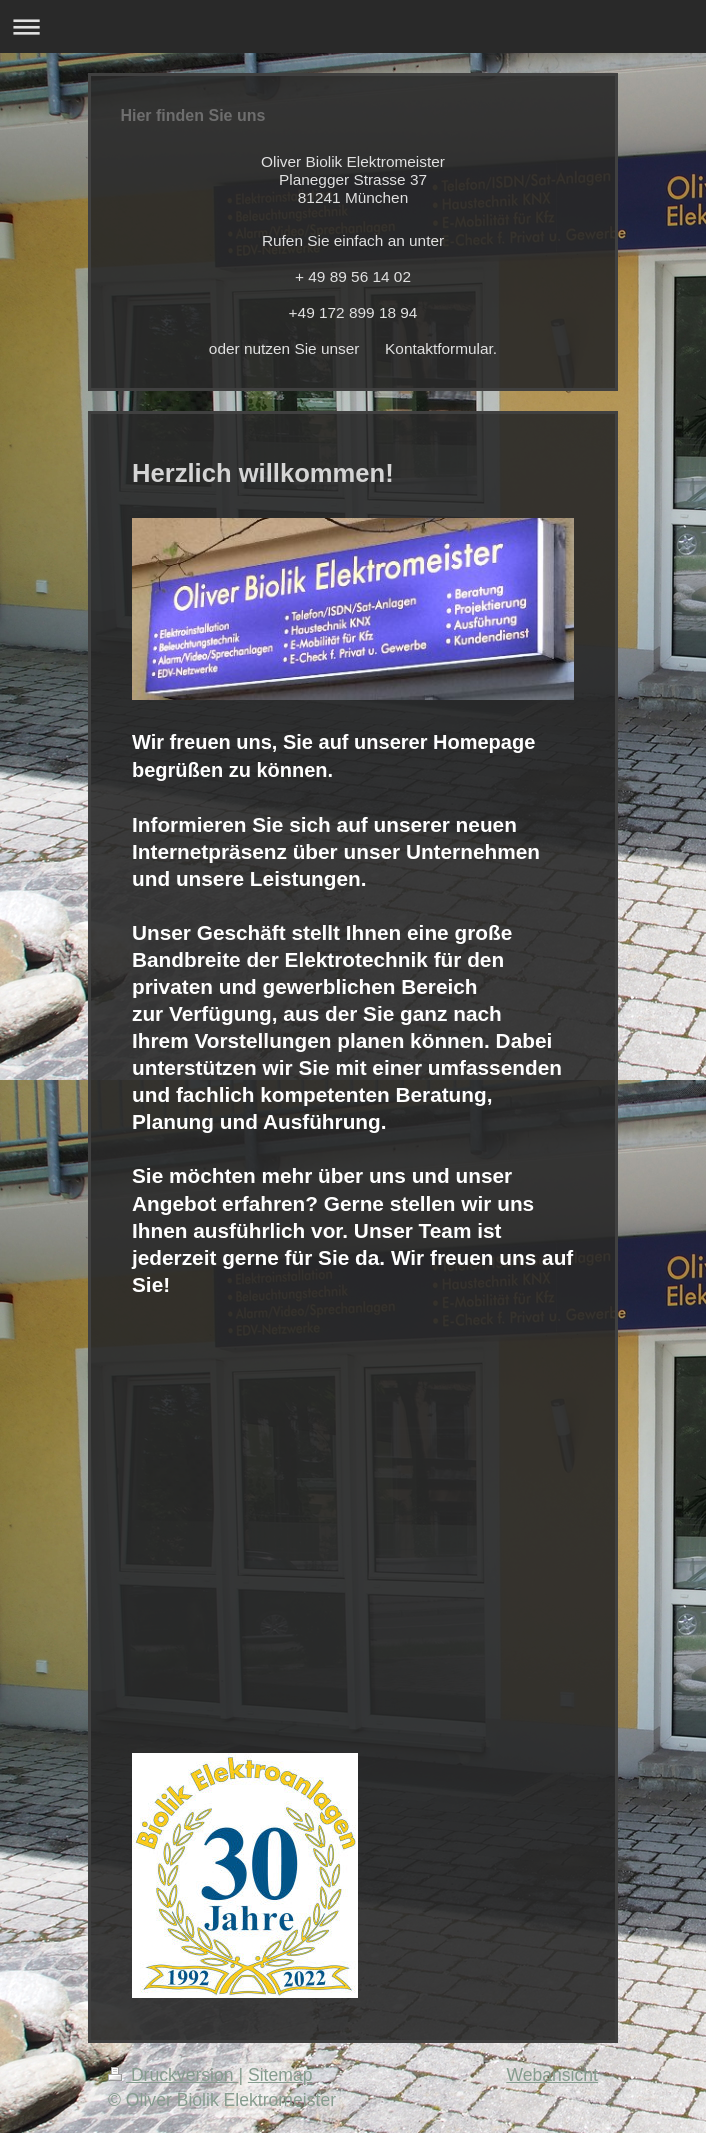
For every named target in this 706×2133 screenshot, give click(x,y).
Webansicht (552, 2075)
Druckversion (173, 2075)
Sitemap (280, 2075)
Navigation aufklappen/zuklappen (353, 26)
